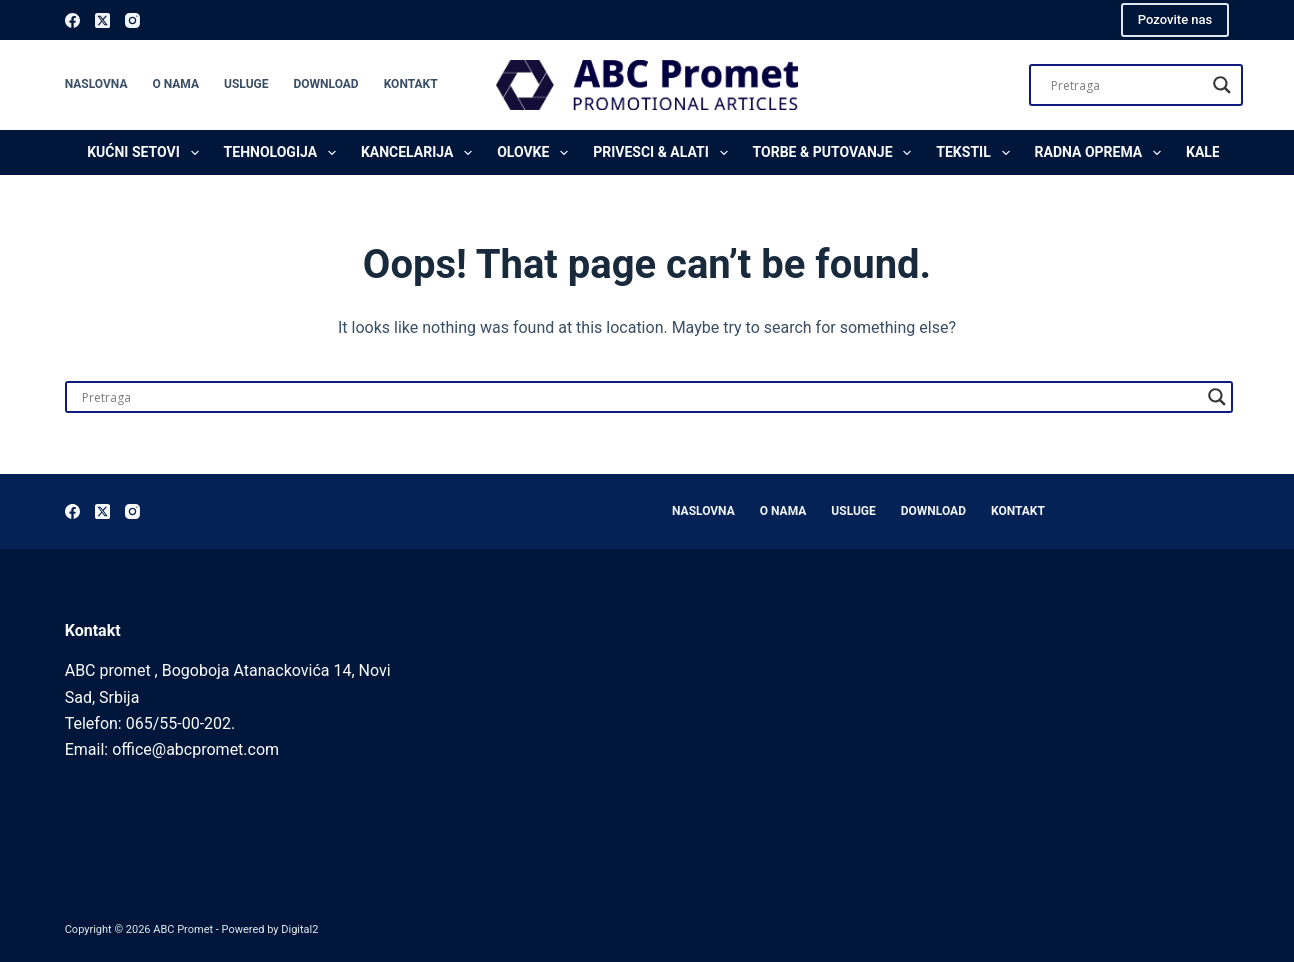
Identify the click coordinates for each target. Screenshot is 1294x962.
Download (325, 84)
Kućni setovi (146, 153)
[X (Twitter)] (102, 20)
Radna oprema (1102, 153)
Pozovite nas (1175, 19)
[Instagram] (132, 20)
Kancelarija (420, 153)
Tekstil (976, 153)
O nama (175, 84)
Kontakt (411, 84)
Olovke (536, 153)
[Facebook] (72, 20)
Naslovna (96, 84)
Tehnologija (284, 153)
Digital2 (299, 929)
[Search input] (1127, 85)
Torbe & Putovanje (836, 153)
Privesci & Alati (664, 153)
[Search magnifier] (1222, 85)
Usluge (246, 84)
